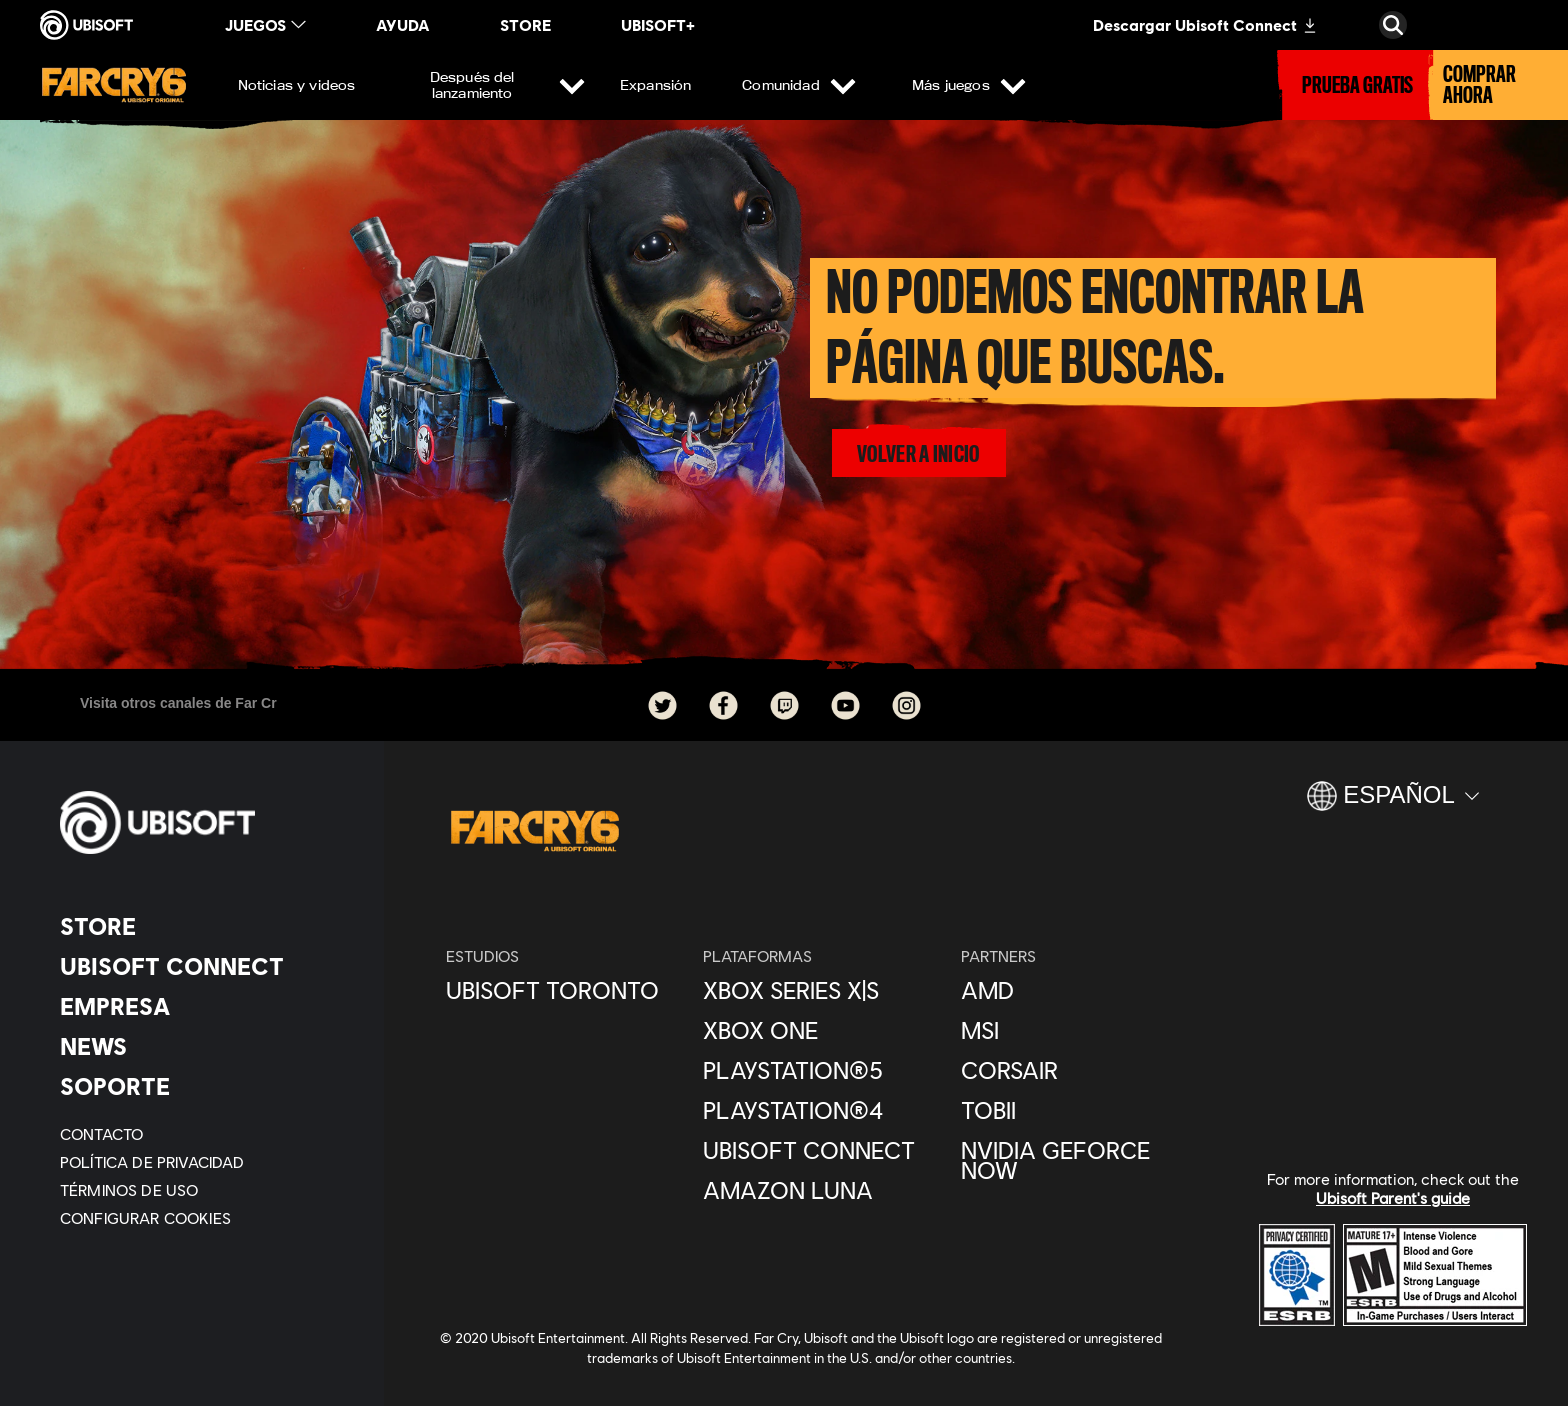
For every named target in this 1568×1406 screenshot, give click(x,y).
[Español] (1393, 804)
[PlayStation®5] (821, 1070)
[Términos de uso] (204, 1190)
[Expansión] (655, 85)
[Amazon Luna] (821, 1190)
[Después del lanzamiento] (487, 85)
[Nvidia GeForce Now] (1079, 1160)
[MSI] (1079, 1030)
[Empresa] (204, 1006)
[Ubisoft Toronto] (564, 990)
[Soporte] (204, 1086)
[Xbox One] (821, 1030)
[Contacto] (204, 1134)
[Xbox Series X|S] (821, 990)
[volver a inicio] (917, 453)
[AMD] (1079, 990)
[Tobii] (1079, 1110)
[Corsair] (1079, 1070)
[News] (204, 1046)
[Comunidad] (796, 85)
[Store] (204, 926)
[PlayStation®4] (821, 1110)
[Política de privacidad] (204, 1162)
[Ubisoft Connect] (204, 966)
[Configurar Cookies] (145, 1218)
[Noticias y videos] (297, 85)
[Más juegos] (966, 85)
